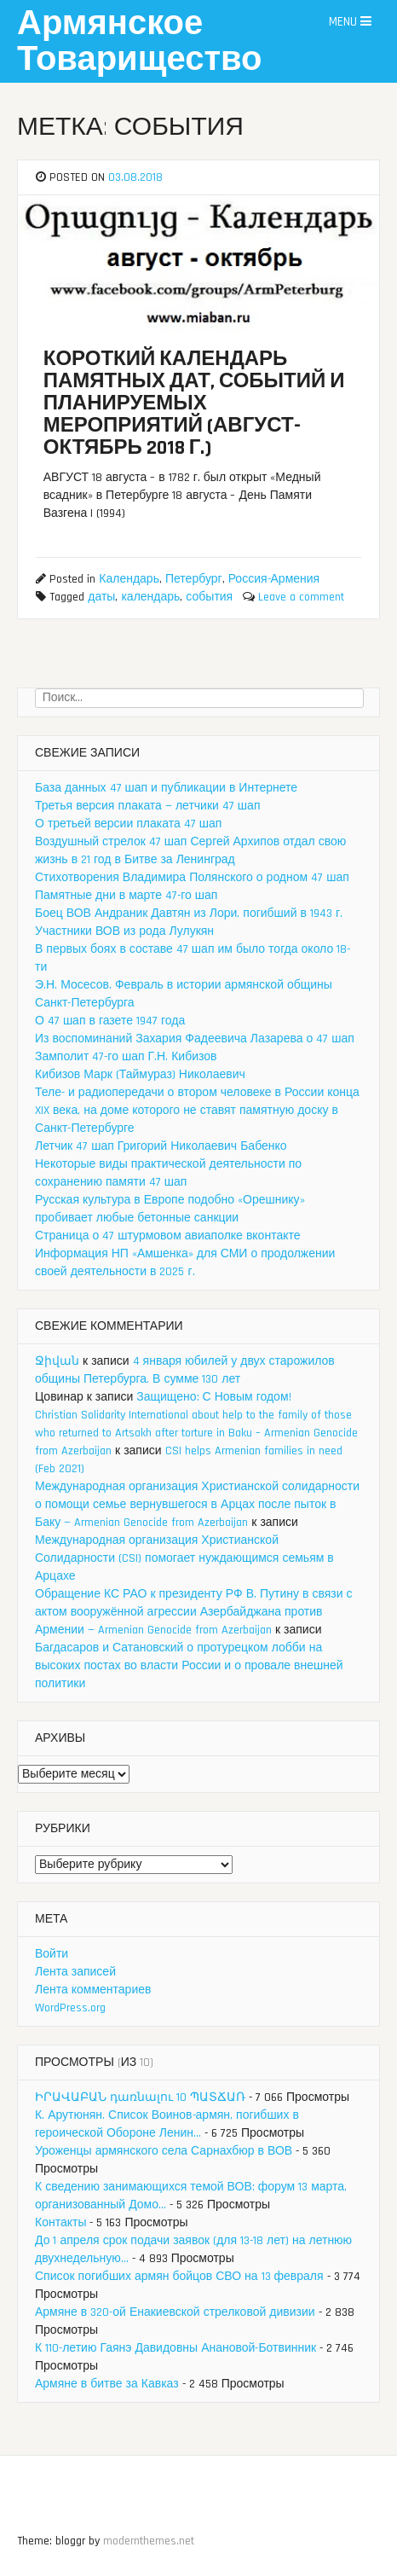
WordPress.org (70, 2008)
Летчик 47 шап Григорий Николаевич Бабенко (161, 1146)
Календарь (129, 579)
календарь (150, 597)
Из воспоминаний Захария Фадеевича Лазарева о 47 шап (194, 1039)
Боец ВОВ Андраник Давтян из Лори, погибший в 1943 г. (188, 913)
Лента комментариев (93, 1990)
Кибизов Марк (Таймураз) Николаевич (140, 1074)
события (209, 597)
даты (101, 597)
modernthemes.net (148, 2541)
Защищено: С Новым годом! (213, 1397)
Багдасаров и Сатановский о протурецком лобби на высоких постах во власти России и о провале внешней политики (189, 1665)
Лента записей (75, 1972)
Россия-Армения (274, 579)
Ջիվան (57, 1361)
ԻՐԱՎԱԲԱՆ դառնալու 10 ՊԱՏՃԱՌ (140, 2097)
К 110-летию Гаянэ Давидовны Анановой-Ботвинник (175, 2348)
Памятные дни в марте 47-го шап (126, 895)
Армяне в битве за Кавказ (107, 2384)
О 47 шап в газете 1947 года (110, 1021)
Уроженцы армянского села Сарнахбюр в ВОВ (163, 2151)
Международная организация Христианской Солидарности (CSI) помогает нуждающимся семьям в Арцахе (184, 1558)
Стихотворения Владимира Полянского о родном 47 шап (192, 877)
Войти (51, 1954)
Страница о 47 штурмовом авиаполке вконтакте (168, 1236)
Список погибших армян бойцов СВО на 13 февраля (179, 2276)
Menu (350, 22)
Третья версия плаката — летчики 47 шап (147, 806)
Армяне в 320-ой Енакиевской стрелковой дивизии (175, 2312)
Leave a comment (301, 597)
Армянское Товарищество (139, 42)
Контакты (60, 2223)
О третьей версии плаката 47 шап (128, 824)
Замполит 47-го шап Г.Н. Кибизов (126, 1057)
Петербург (193, 579)
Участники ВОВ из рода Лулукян (124, 931)
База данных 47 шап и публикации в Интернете (166, 788)
